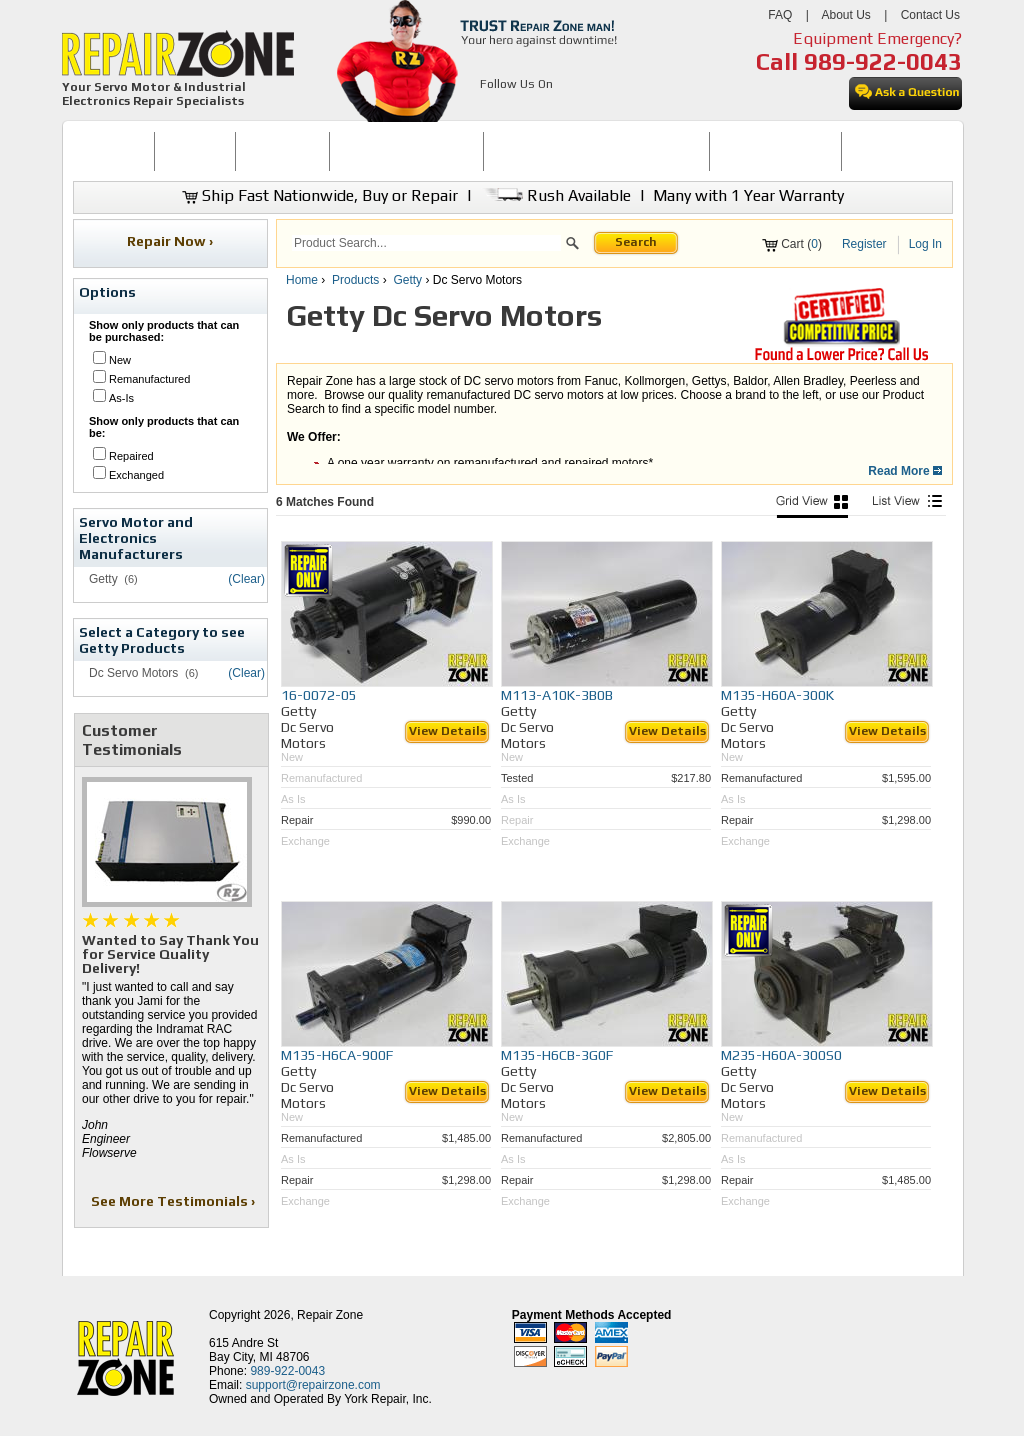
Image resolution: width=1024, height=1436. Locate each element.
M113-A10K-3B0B (557, 695)
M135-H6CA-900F (337, 1055)
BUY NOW (195, 151)
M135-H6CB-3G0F (557, 1055)
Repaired (131, 456)
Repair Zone (330, 1315)
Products (355, 280)
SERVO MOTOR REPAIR (406, 151)
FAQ (780, 15)
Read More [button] (905, 471)
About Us (845, 15)
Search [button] (636, 242)
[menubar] (504, 151)
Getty (407, 280)
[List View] (907, 506)
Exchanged (136, 475)
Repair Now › (171, 241)
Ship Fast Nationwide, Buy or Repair (320, 195)
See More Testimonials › (174, 1201)
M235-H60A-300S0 (781, 1055)
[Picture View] (812, 506)
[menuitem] (113, 151)
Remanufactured (149, 379)
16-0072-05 (319, 695)
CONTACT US (889, 151)
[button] (572, 246)
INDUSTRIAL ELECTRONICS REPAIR (597, 151)
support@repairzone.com (313, 1385)
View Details (447, 731)
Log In (925, 244)
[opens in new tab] (491, 108)
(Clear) (246, 579)
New (120, 360)
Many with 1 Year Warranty (748, 195)
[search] (426, 243)
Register (864, 244)
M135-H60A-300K (777, 695)
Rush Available (555, 195)
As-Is (121, 398)
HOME (113, 151)
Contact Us (930, 15)
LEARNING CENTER (775, 151)
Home (302, 280)
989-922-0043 (883, 61)
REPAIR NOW (282, 151)
